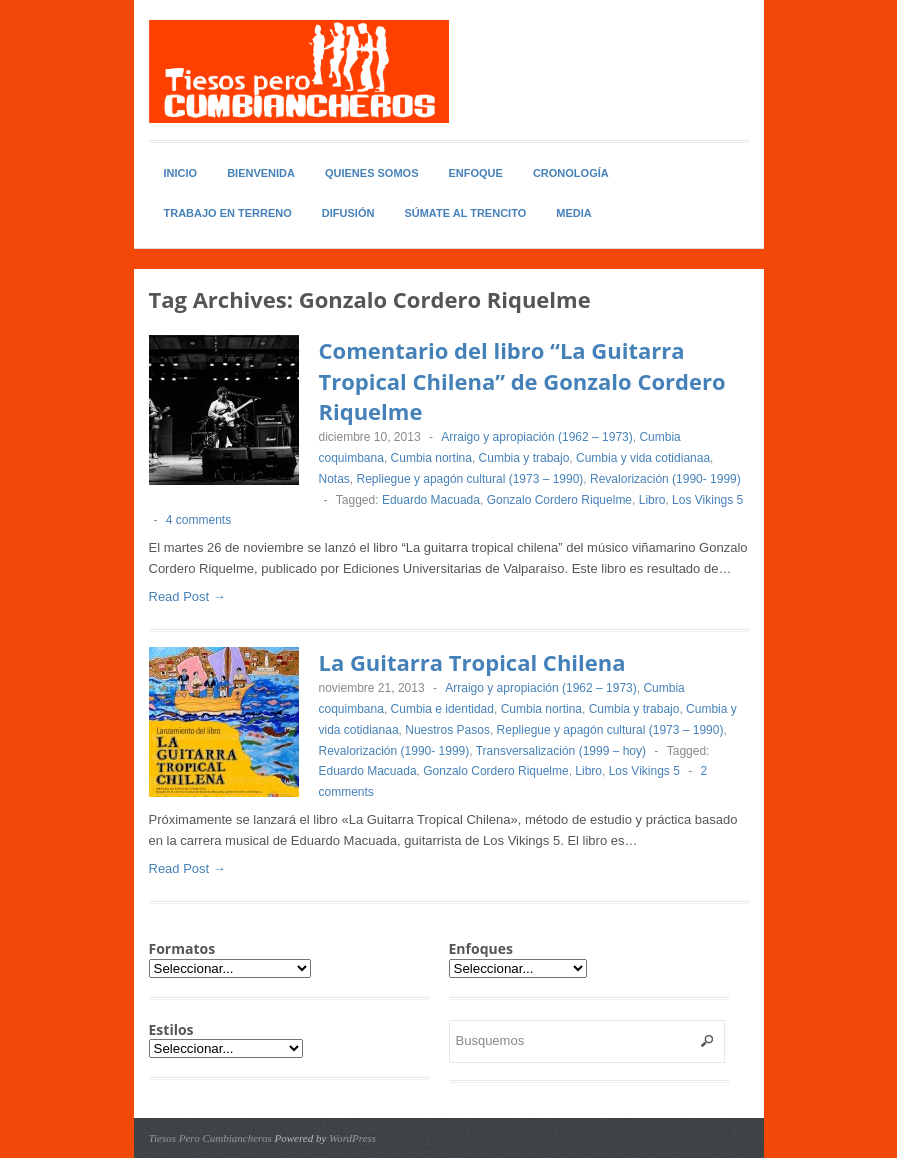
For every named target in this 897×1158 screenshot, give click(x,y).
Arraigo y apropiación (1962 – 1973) (536, 437)
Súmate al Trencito (465, 213)
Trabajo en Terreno (228, 213)
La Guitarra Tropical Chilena (472, 662)
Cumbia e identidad (442, 709)
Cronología (571, 173)
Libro (652, 500)
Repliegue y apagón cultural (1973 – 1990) (470, 479)
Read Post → (187, 596)
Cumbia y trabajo (524, 458)
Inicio (181, 173)
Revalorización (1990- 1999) (665, 479)
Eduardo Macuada (431, 500)
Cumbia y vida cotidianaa (643, 458)
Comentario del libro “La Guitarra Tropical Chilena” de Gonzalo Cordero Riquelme (522, 381)
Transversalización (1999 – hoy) (561, 751)
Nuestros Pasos (447, 730)
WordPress (352, 1138)
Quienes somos (372, 173)
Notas (334, 479)
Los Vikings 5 (707, 500)
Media (573, 213)
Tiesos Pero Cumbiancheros (210, 1138)
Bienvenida (261, 173)
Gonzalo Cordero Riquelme (559, 500)
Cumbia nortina (431, 458)
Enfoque (476, 173)
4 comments (198, 520)
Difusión (348, 213)
